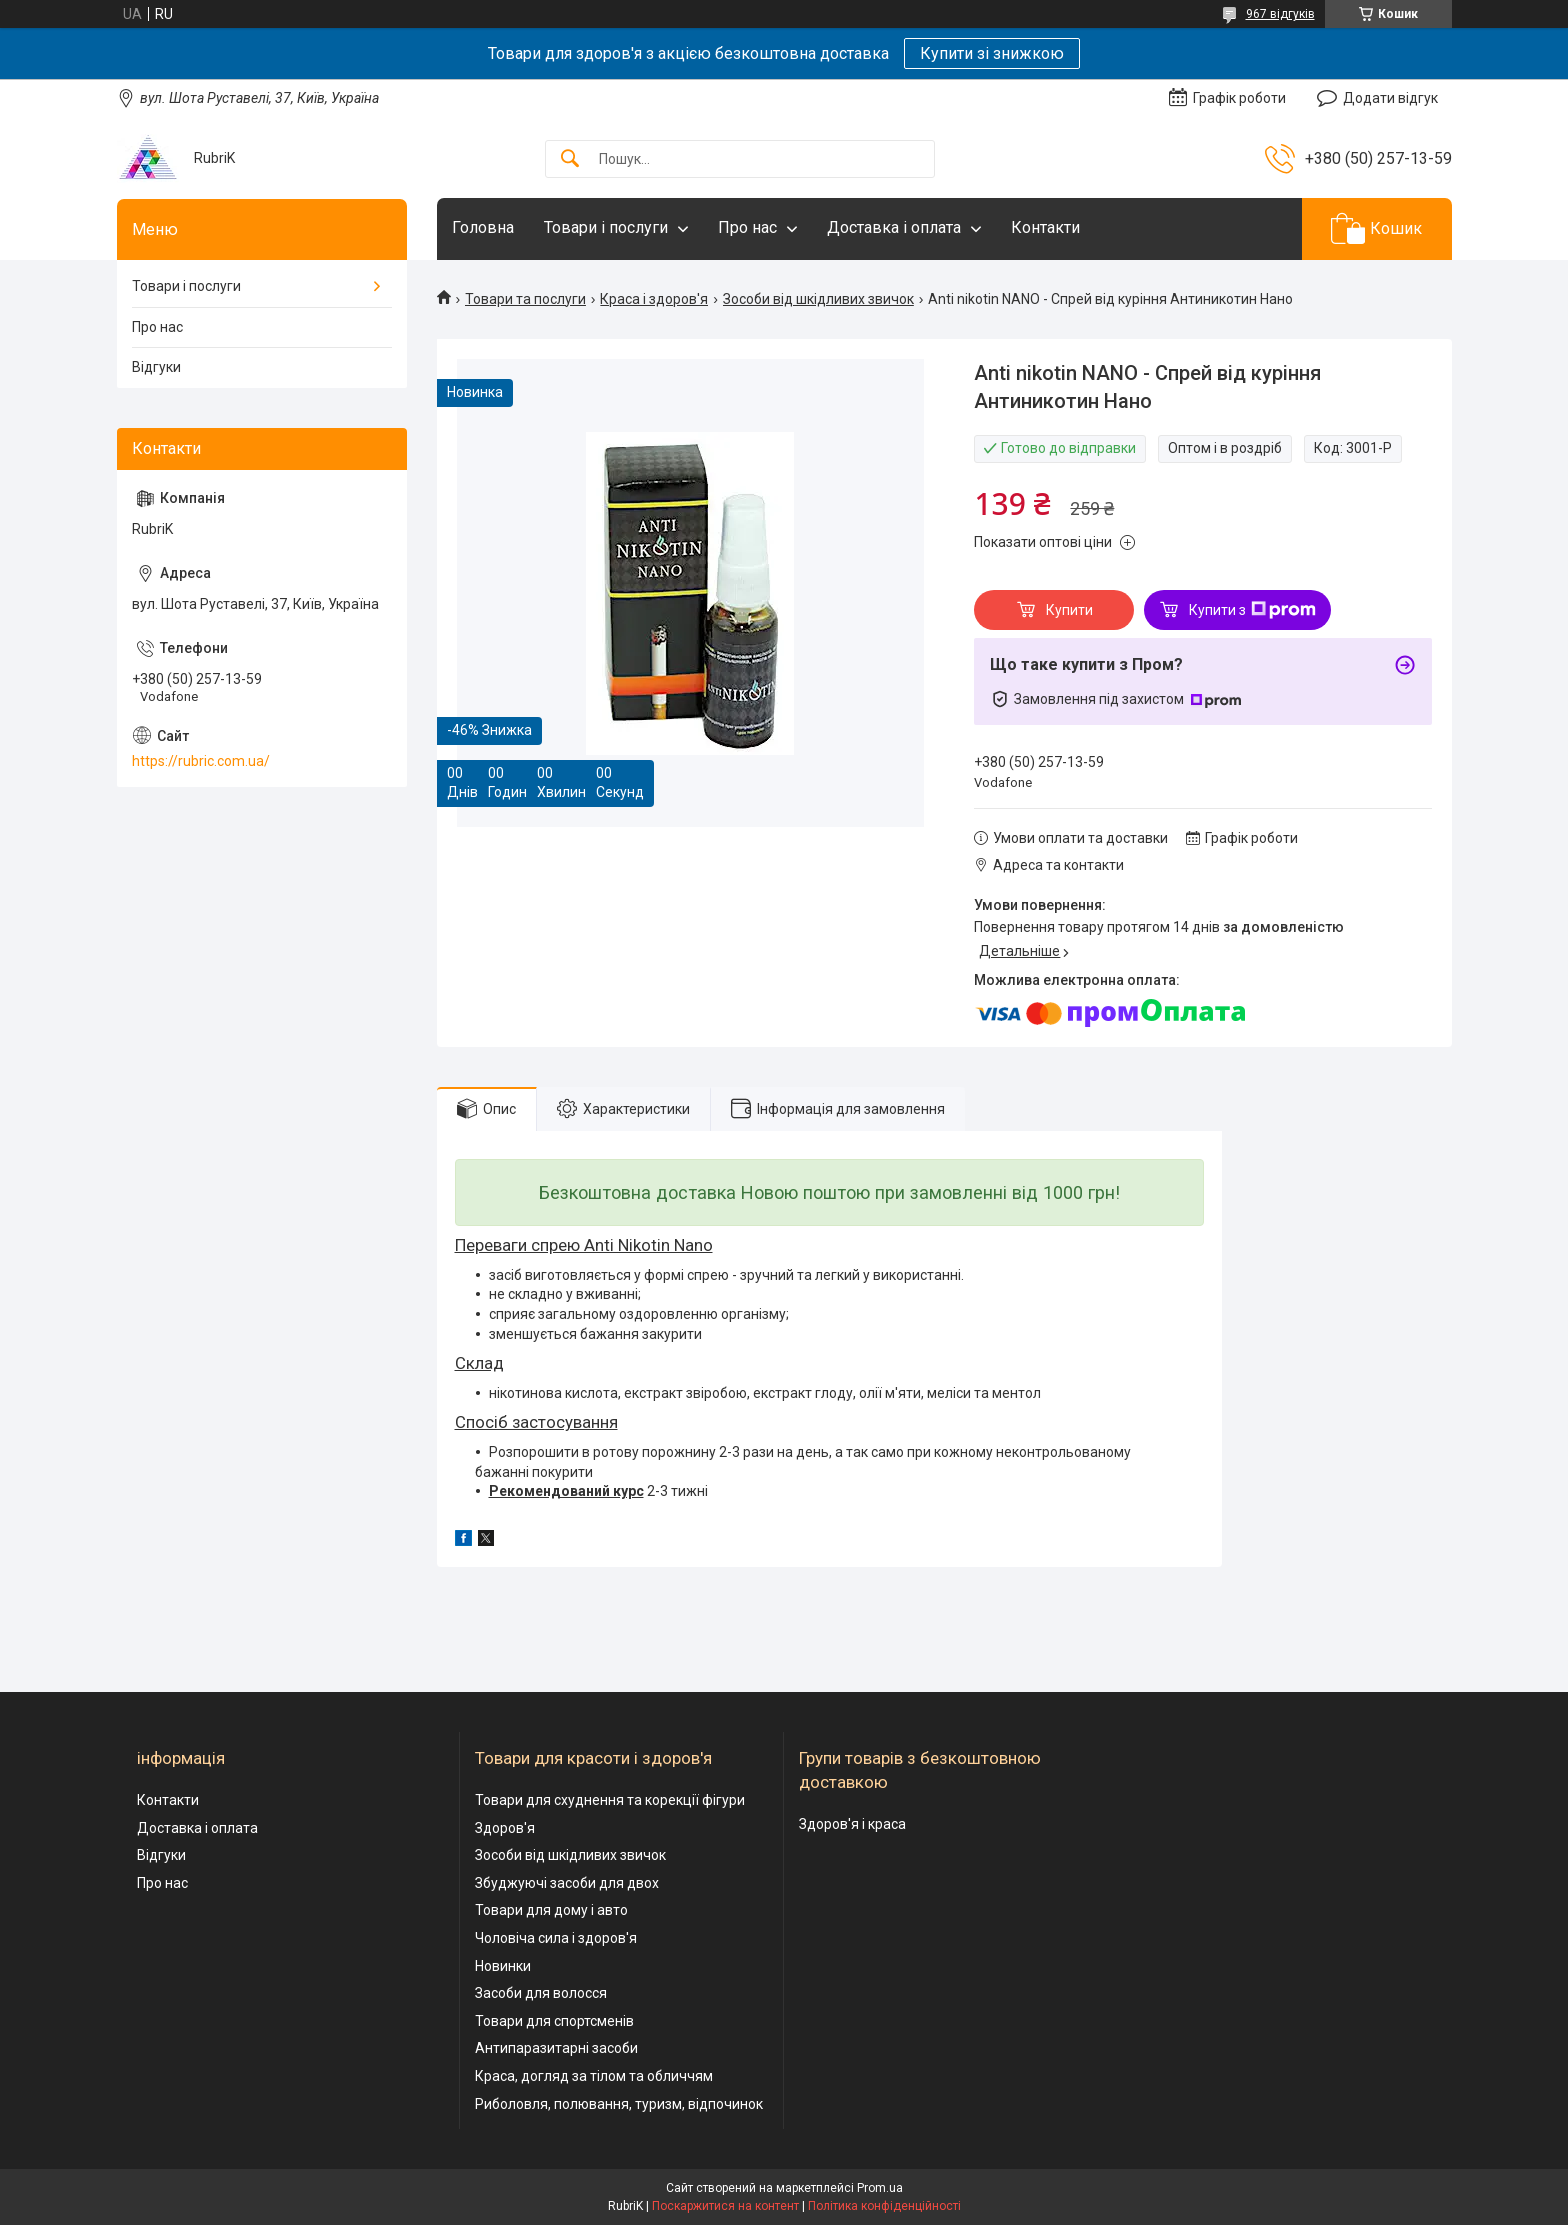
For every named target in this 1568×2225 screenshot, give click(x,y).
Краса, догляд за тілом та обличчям (594, 2076)
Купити (1069, 610)
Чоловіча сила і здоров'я (556, 1938)
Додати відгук (1390, 98)
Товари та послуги (525, 299)
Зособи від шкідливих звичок (818, 299)
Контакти (1045, 227)
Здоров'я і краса (852, 1824)
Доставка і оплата (894, 227)
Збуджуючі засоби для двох (567, 1883)
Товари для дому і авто (551, 1910)
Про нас (747, 227)
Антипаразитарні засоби (556, 2048)
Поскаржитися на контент (725, 2206)
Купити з (1252, 610)
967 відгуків (1280, 14)
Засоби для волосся (541, 1993)
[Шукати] (570, 159)
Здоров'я (505, 1828)
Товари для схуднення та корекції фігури (610, 1800)
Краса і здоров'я (654, 299)
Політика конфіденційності (884, 2206)
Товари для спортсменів (554, 2021)
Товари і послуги (606, 227)
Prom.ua (880, 2188)
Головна (483, 227)
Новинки (503, 1966)
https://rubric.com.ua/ (201, 761)
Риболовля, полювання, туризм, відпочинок (619, 2104)
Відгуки (156, 367)
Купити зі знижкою (992, 53)
